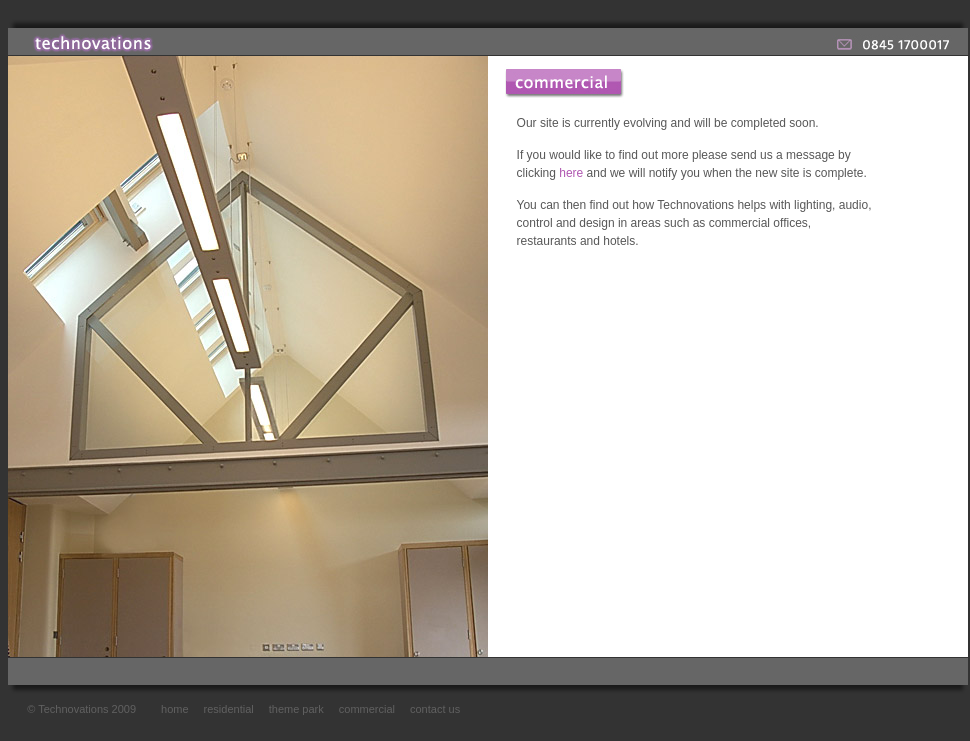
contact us (435, 709)
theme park (296, 709)
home (175, 709)
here (571, 173)
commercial (367, 709)
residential (229, 709)
